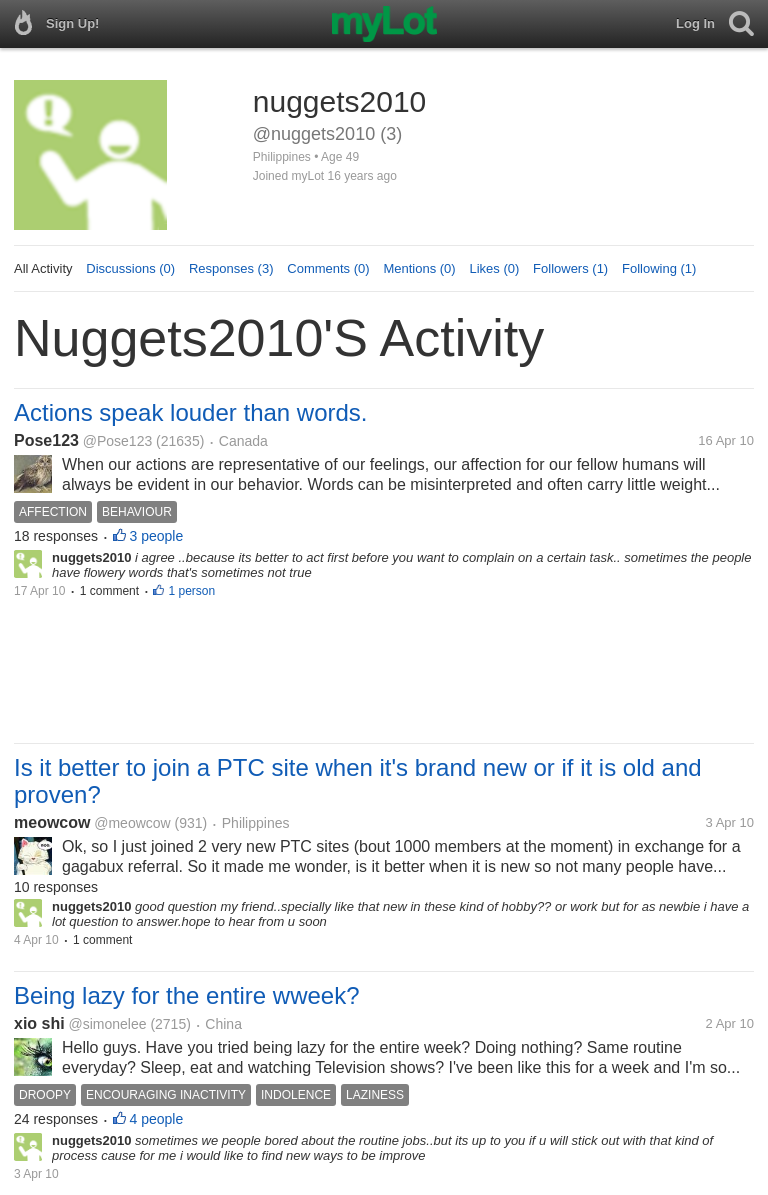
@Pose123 (117, 441)
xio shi (39, 1023)
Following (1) (659, 268)
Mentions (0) (419, 268)
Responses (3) (231, 268)
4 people (157, 1119)
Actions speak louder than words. (191, 412)
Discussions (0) (130, 268)
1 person (191, 591)
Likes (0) (494, 268)
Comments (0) (328, 268)
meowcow (52, 822)
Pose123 (46, 440)
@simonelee (107, 1024)
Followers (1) (570, 268)
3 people (157, 536)
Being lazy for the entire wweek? (187, 995)
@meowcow (132, 823)
